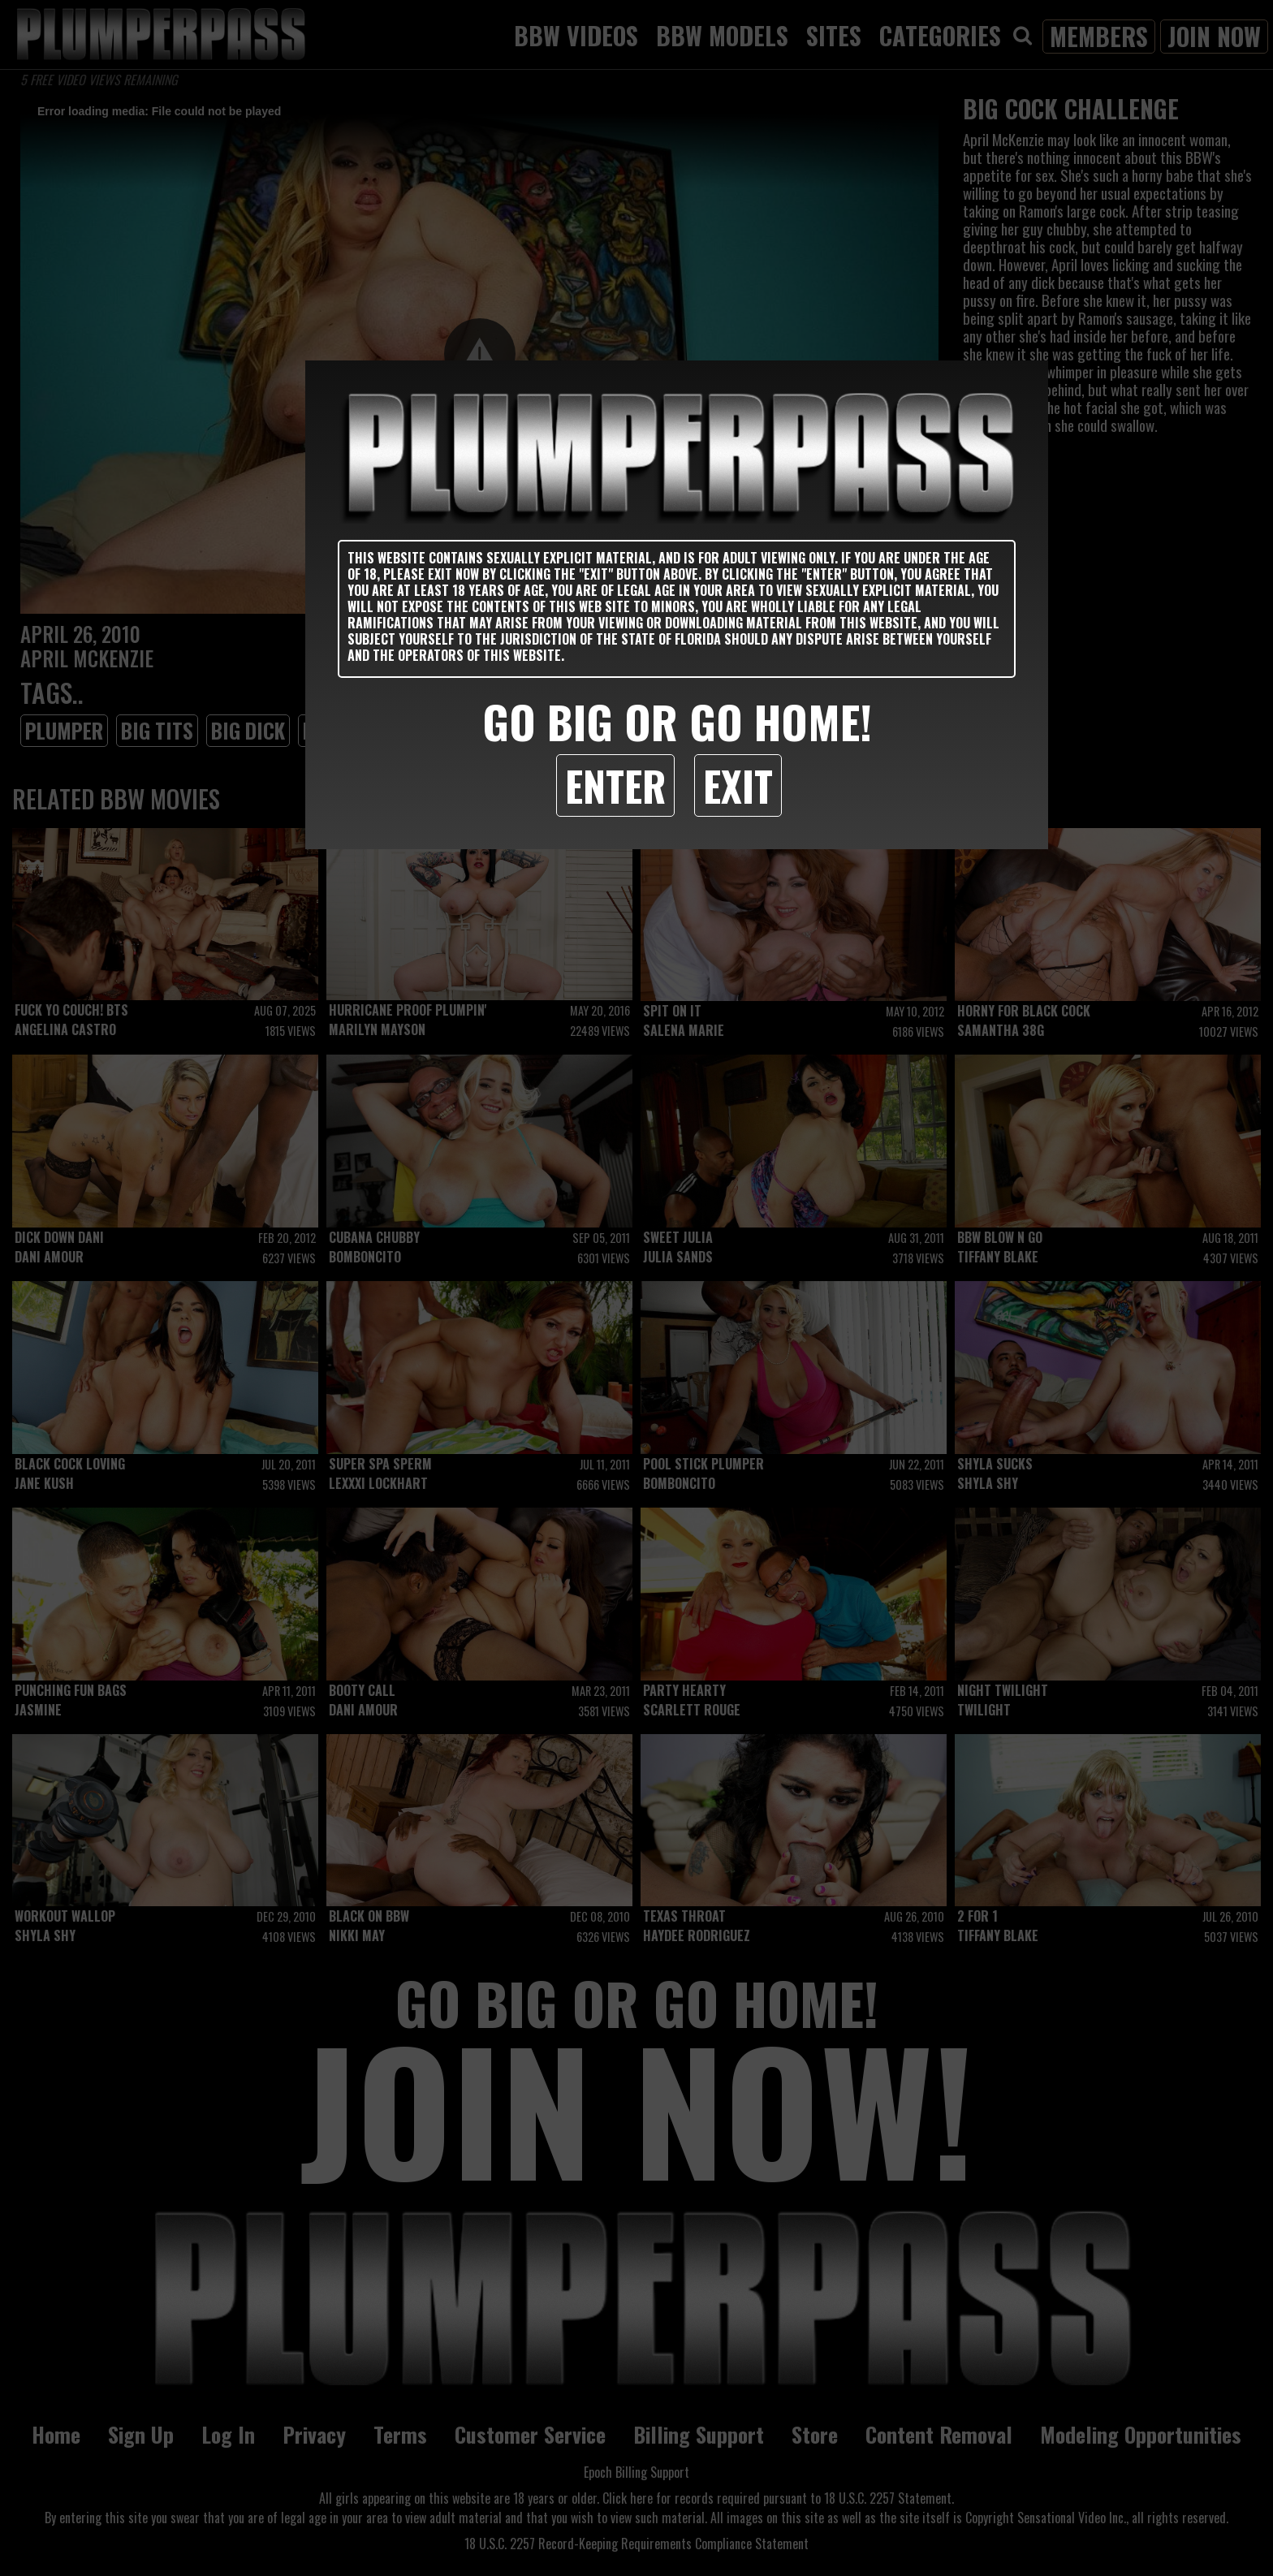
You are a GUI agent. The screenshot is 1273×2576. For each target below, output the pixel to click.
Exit (738, 785)
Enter (615, 785)
